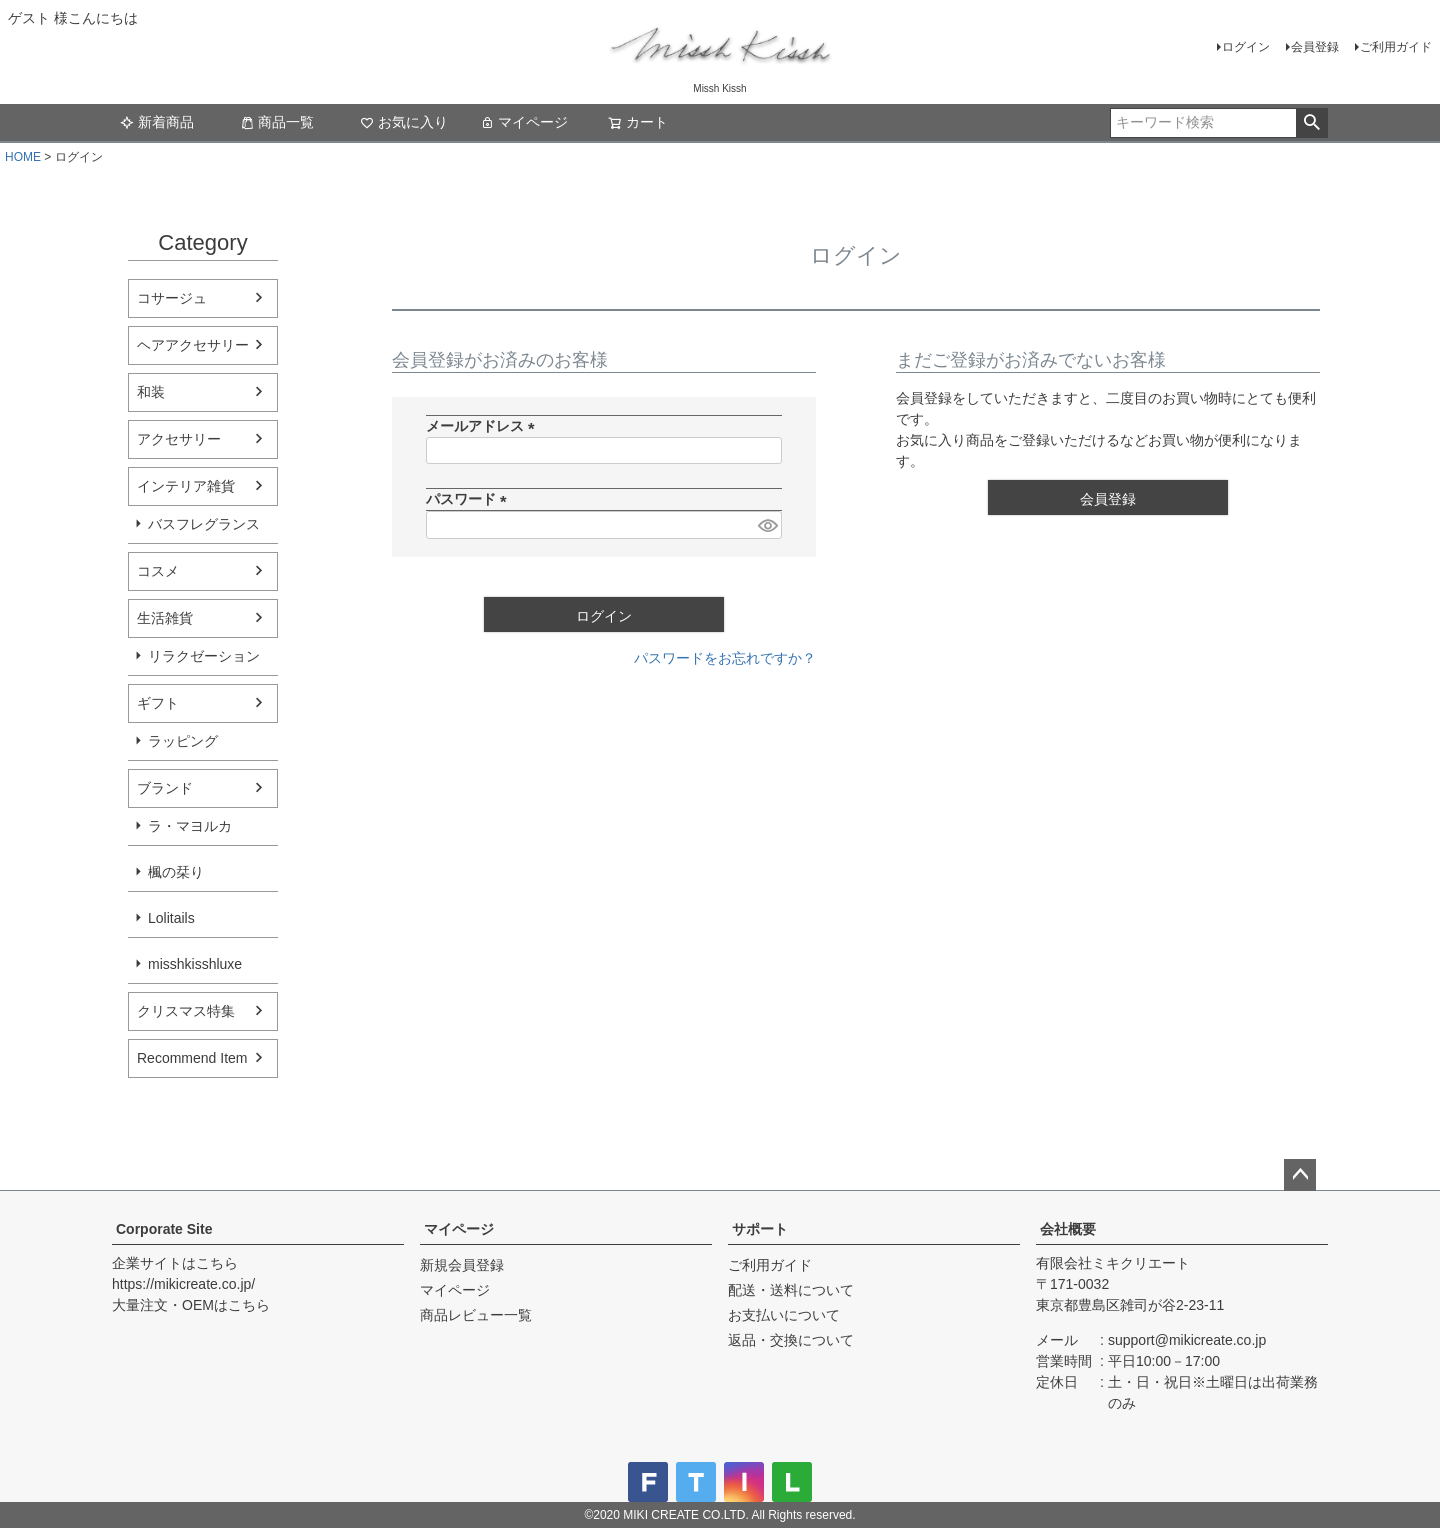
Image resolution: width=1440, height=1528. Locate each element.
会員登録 (1315, 47)
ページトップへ (1300, 1175)
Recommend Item (192, 1058)
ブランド (165, 788)
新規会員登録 (462, 1265)
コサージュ (172, 298)
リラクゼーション (204, 656)
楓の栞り (176, 872)
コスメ (158, 571)
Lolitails (171, 918)
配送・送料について (791, 1290)
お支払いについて (784, 1315)
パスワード (470, 499)
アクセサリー (179, 439)
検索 (1311, 123)
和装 (151, 392)
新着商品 (157, 122)
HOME (23, 157)
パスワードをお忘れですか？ (725, 658)
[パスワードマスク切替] (767, 525)
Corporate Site (164, 1229)
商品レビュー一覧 (476, 1315)
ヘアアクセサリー (193, 345)
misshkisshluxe (195, 964)
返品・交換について (791, 1340)
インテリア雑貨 (186, 486)
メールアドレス (484, 426)
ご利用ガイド (1396, 47)
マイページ (524, 122)
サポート (760, 1229)
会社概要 (1068, 1229)
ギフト (158, 703)
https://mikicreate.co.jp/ (183, 1284)
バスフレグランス (204, 524)
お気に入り (404, 122)
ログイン (1246, 47)
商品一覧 (277, 122)
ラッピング (183, 741)
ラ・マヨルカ (190, 826)
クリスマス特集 (186, 1011)
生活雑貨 (165, 618)
